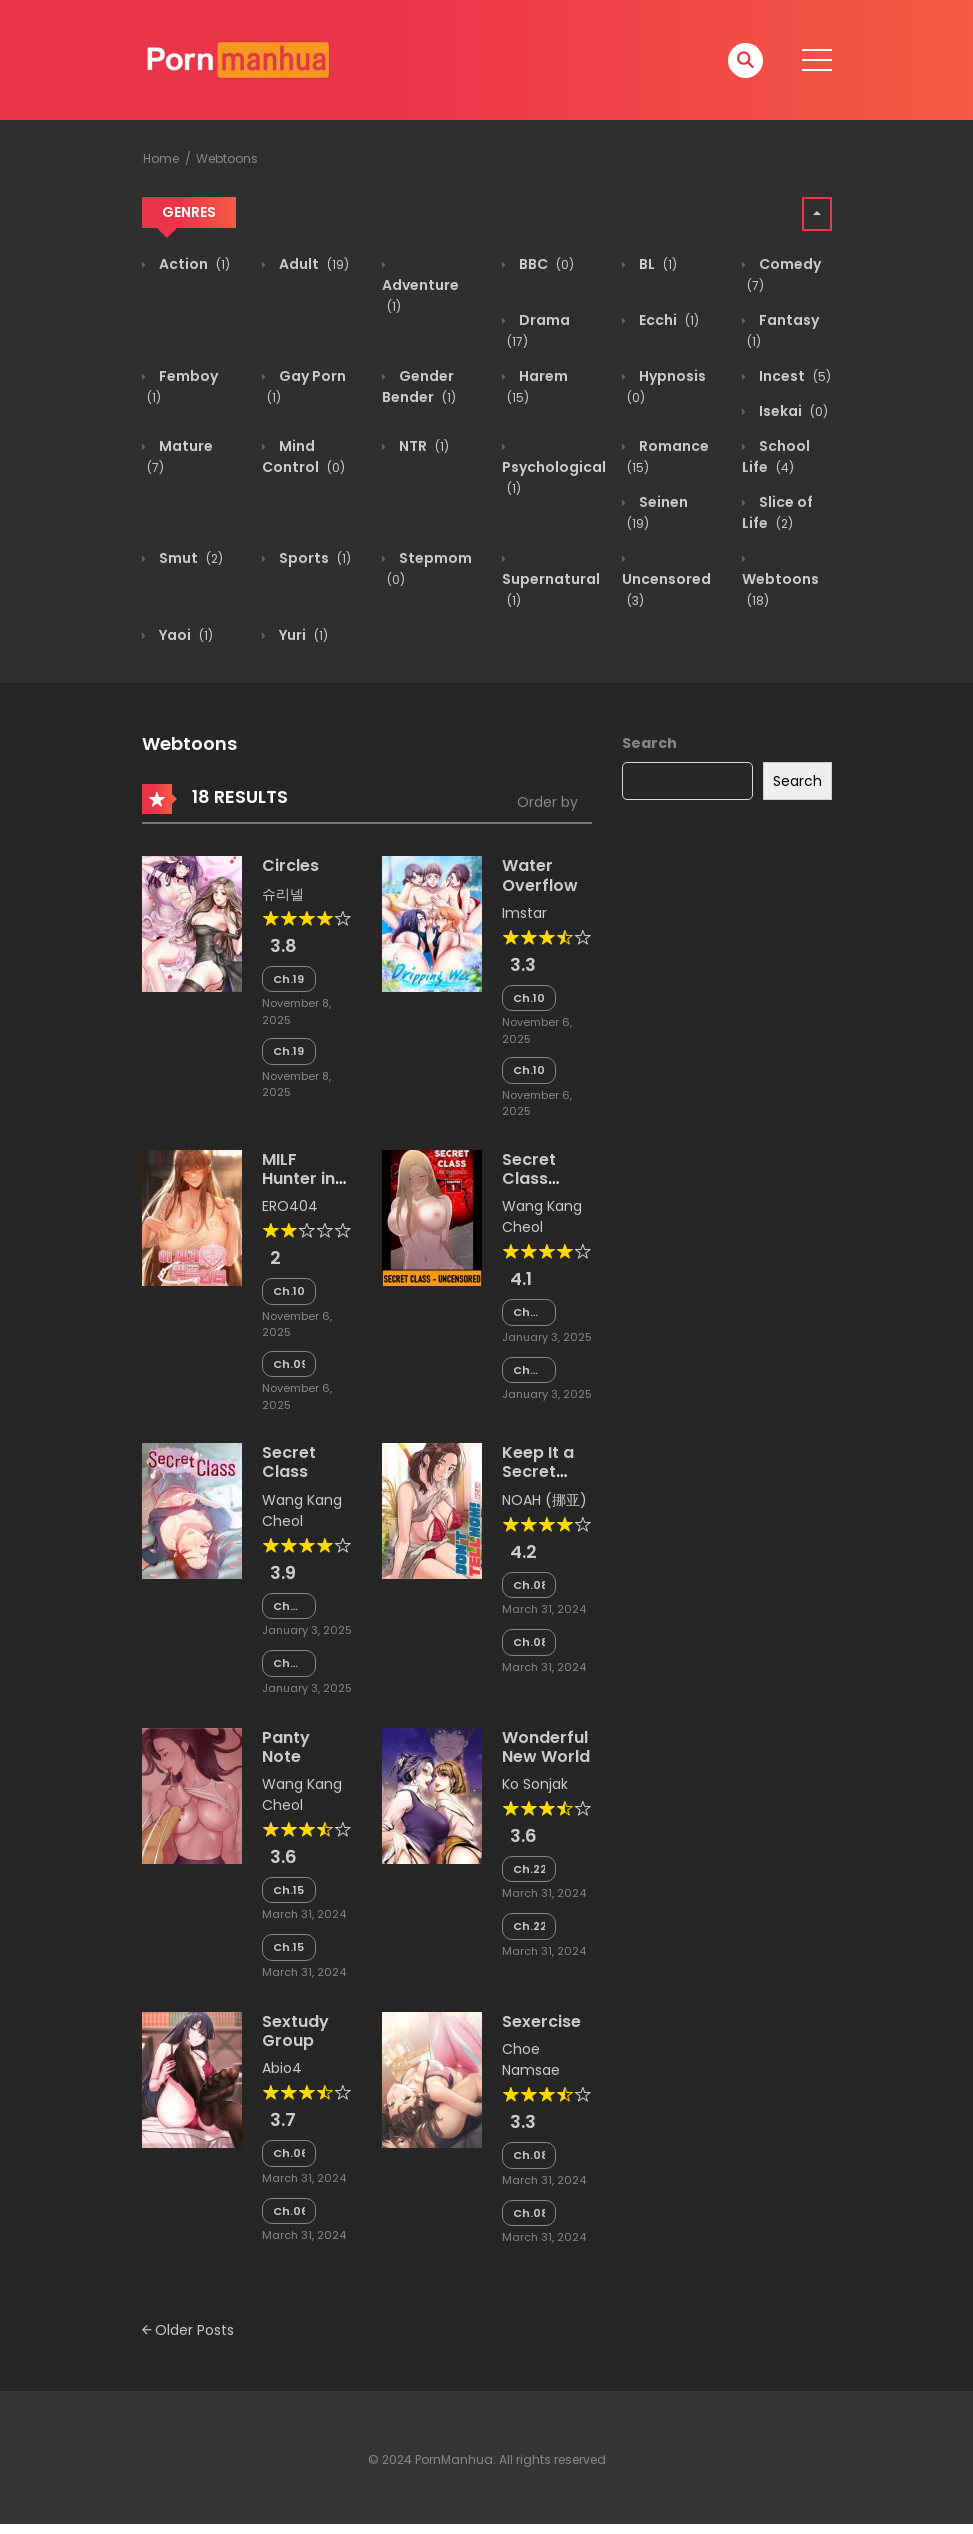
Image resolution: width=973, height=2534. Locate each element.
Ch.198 (289, 1051)
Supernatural (551, 589)
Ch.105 (529, 998)
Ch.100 (289, 1291)
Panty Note (286, 1747)
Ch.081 (529, 1642)
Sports (313, 558)
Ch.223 (529, 1869)
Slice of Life (777, 512)
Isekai (792, 411)
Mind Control (303, 456)
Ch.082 (529, 1585)
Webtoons (227, 158)
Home (161, 158)
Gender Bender (419, 386)
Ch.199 (289, 979)
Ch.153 (289, 1890)
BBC (545, 264)
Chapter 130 (529, 1312)
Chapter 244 (289, 1606)
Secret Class (289, 1462)
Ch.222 (529, 1926)
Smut (189, 558)
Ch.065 (289, 2211)
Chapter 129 (529, 1370)
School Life (776, 456)
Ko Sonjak (535, 1784)
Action (193, 264)
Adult (312, 264)
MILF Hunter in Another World (298, 1188)
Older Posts (188, 2330)
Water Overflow (540, 875)
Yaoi (184, 635)
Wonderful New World (546, 1747)
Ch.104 (529, 1070)
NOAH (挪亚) (544, 1500)
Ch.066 (289, 2153)
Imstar (524, 913)
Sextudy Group (295, 2031)
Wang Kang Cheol (542, 1216)
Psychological (554, 477)
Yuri (302, 635)
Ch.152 (289, 1947)
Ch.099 (289, 1364)
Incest (793, 376)
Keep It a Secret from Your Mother (543, 1481)
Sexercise (541, 2021)
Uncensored (666, 589)
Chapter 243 (289, 1663)
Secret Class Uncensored (551, 1178)
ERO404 (290, 1206)
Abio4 (282, 2068)
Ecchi (667, 320)
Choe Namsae (531, 2059)
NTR (422, 446)
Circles (290, 865)
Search (649, 743)
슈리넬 (283, 894)
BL (656, 264)
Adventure (420, 295)
